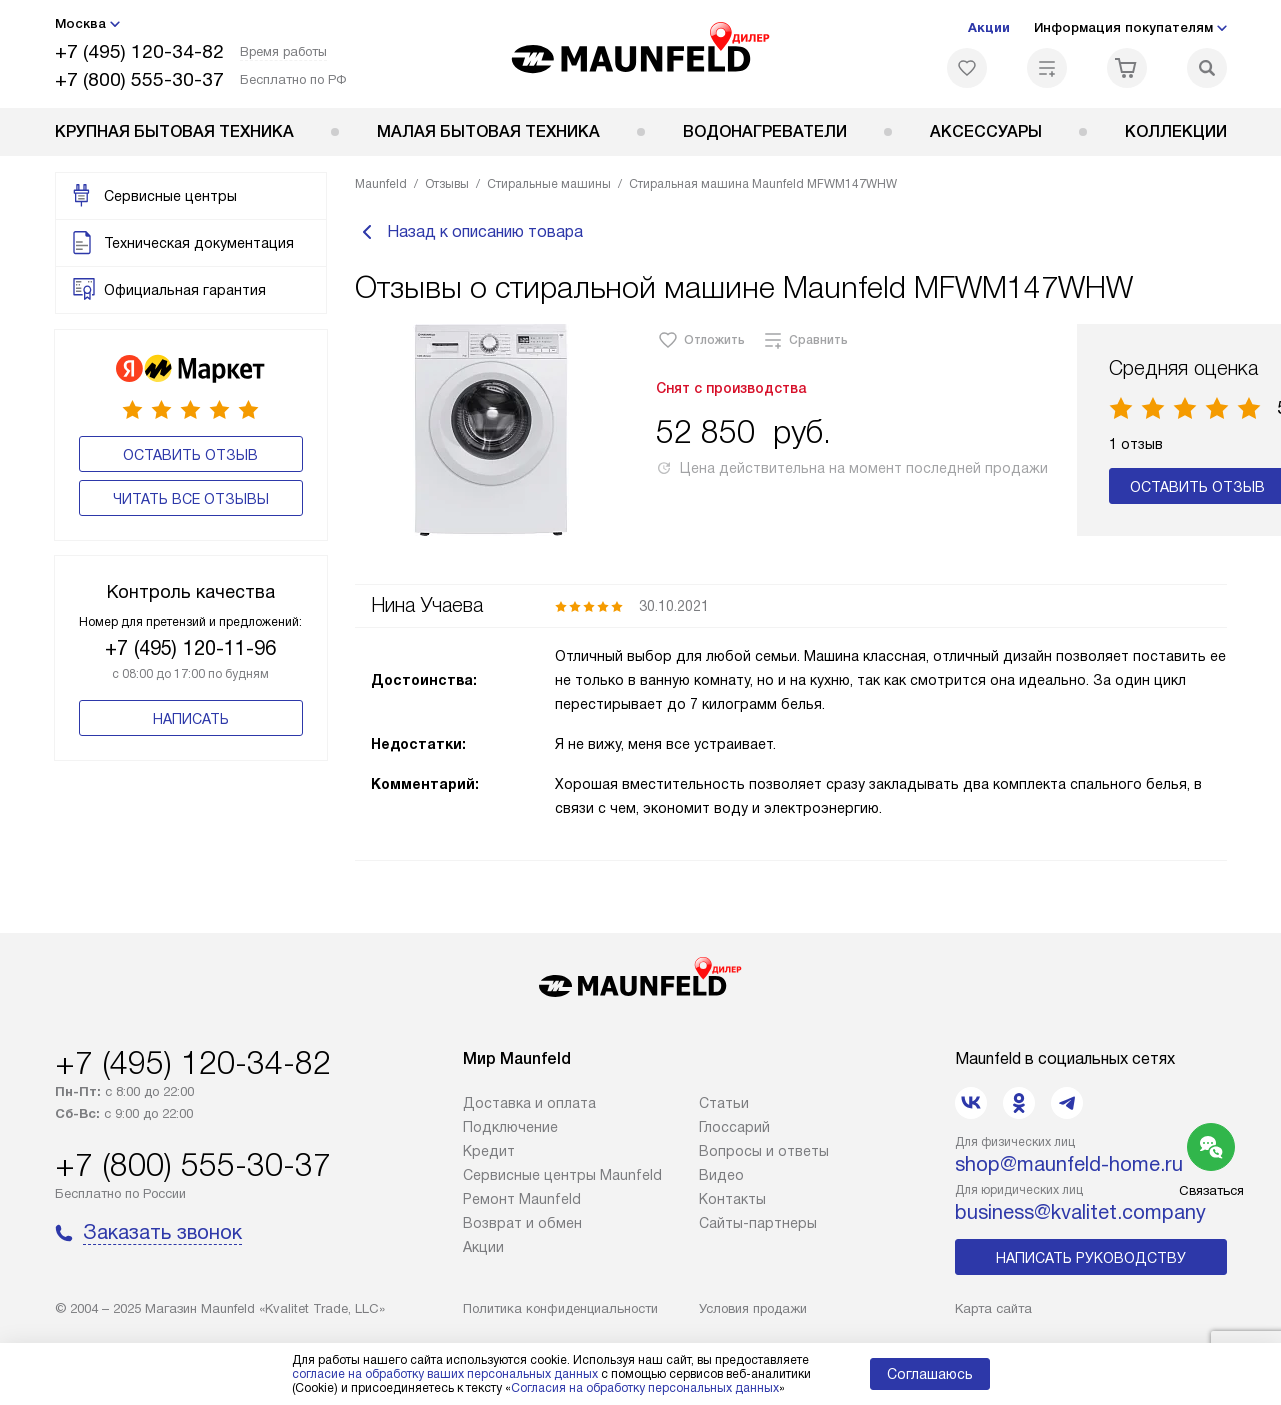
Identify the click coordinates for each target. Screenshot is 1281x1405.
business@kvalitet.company (1080, 1212)
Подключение (510, 1127)
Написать (191, 719)
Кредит (489, 1151)
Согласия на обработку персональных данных (645, 1388)
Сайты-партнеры (758, 1223)
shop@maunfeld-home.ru (1069, 1164)
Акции (989, 27)
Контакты (732, 1199)
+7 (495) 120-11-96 (190, 648)
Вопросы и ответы (764, 1151)
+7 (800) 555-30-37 (139, 79)
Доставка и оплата (529, 1103)
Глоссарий (734, 1127)
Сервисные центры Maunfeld (562, 1175)
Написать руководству (1091, 1258)
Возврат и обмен (522, 1223)
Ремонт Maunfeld (522, 1199)
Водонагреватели (765, 131)
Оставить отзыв (190, 455)
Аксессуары (986, 131)
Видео (721, 1175)
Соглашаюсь (930, 1374)
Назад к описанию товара (469, 232)
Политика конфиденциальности (560, 1308)
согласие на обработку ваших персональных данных (445, 1374)
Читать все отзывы (191, 499)
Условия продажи (753, 1308)
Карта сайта (993, 1308)
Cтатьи (724, 1103)
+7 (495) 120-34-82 (139, 51)
